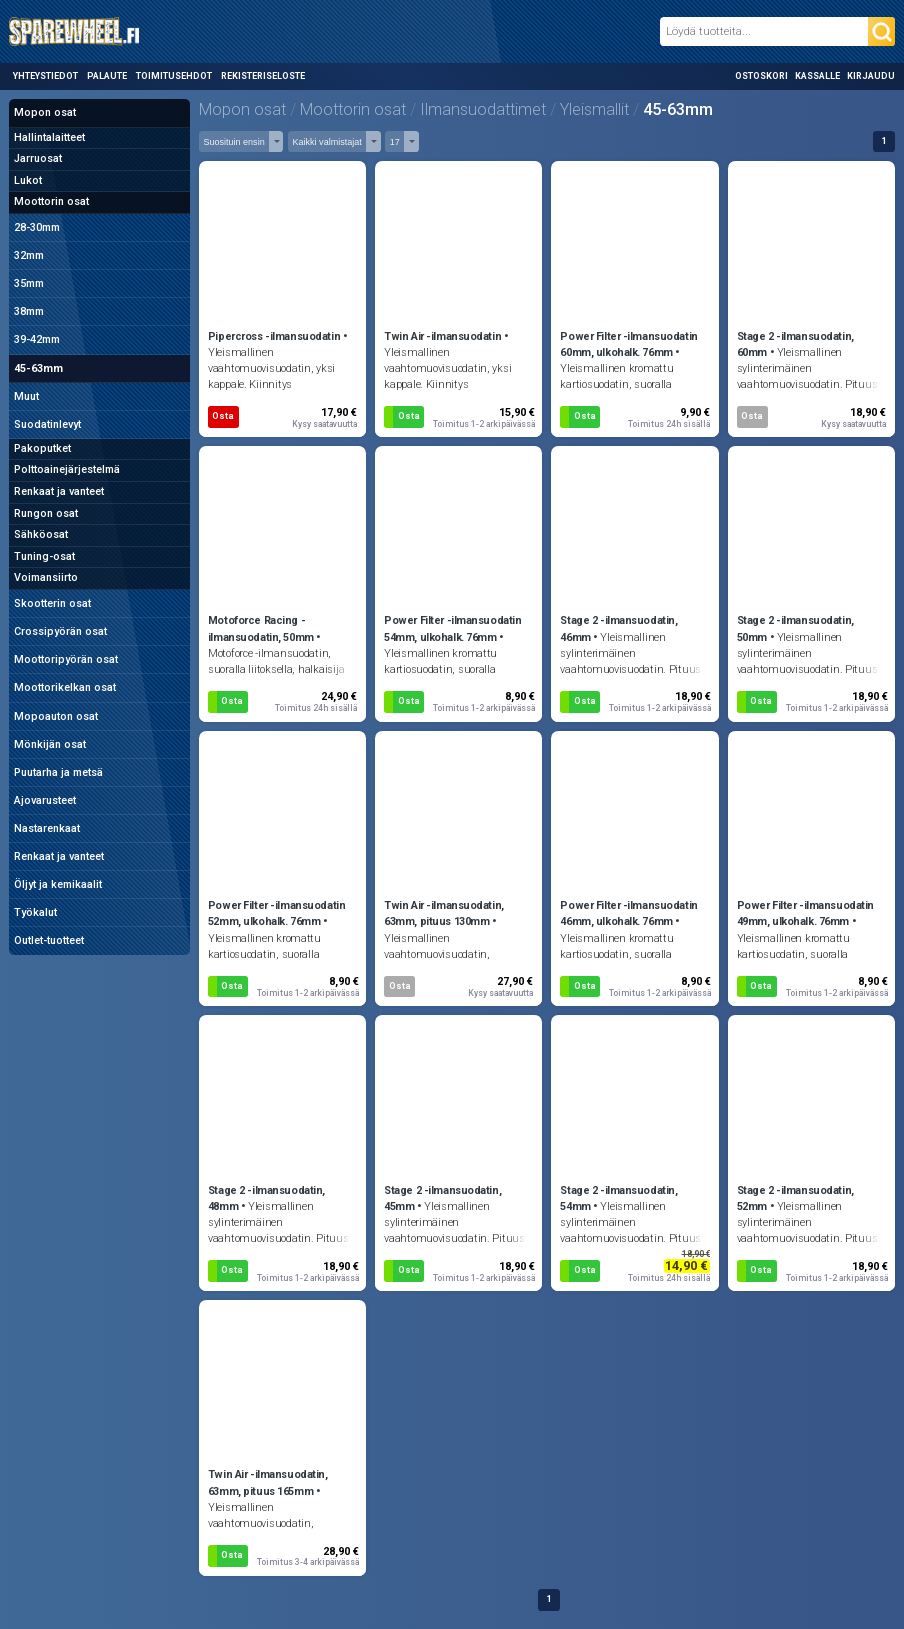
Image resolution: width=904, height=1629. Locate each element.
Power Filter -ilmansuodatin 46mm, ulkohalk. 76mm (628, 913)
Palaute (107, 76)
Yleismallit (594, 109)
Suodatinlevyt (47, 424)
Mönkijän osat (50, 744)
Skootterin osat (52, 603)
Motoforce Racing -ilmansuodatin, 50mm (261, 628)
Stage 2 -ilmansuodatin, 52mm (795, 1198)
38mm (29, 311)
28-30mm (37, 227)
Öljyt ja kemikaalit (58, 884)
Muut (26, 396)
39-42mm (37, 339)
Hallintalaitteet (49, 137)
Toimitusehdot (174, 76)
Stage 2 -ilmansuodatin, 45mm (442, 1198)
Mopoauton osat (56, 716)
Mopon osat (45, 112)
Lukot (28, 180)
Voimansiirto (46, 577)
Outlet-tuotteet (49, 940)
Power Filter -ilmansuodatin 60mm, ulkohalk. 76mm (628, 344)
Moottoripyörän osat (66, 659)
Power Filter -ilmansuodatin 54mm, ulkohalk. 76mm (452, 628)
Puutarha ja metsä (58, 772)
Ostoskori (761, 76)
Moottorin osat (51, 201)
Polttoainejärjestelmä (67, 469)
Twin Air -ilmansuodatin (442, 336)
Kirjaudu (871, 76)
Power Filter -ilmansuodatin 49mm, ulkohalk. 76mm (805, 913)
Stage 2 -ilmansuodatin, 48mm (266, 1198)
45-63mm (38, 368)
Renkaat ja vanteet (59, 491)
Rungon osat (46, 513)
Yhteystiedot (45, 76)
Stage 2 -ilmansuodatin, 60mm (795, 344)
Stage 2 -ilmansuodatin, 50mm (795, 628)
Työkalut (35, 912)
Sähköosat (41, 534)
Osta (223, 416)
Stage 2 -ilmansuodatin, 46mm (618, 628)
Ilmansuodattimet (483, 109)
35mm (29, 283)
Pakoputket (42, 448)
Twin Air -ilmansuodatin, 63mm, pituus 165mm (268, 1482)
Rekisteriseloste (263, 76)
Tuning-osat (44, 556)
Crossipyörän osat (60, 631)
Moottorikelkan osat (65, 687)
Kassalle (817, 76)
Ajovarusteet (45, 800)
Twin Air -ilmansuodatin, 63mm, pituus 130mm (444, 913)
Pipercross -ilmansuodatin (274, 336)
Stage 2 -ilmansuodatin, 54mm (618, 1198)
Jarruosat (38, 158)
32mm (29, 255)
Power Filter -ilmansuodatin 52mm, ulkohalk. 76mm (276, 913)
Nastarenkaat (47, 828)
